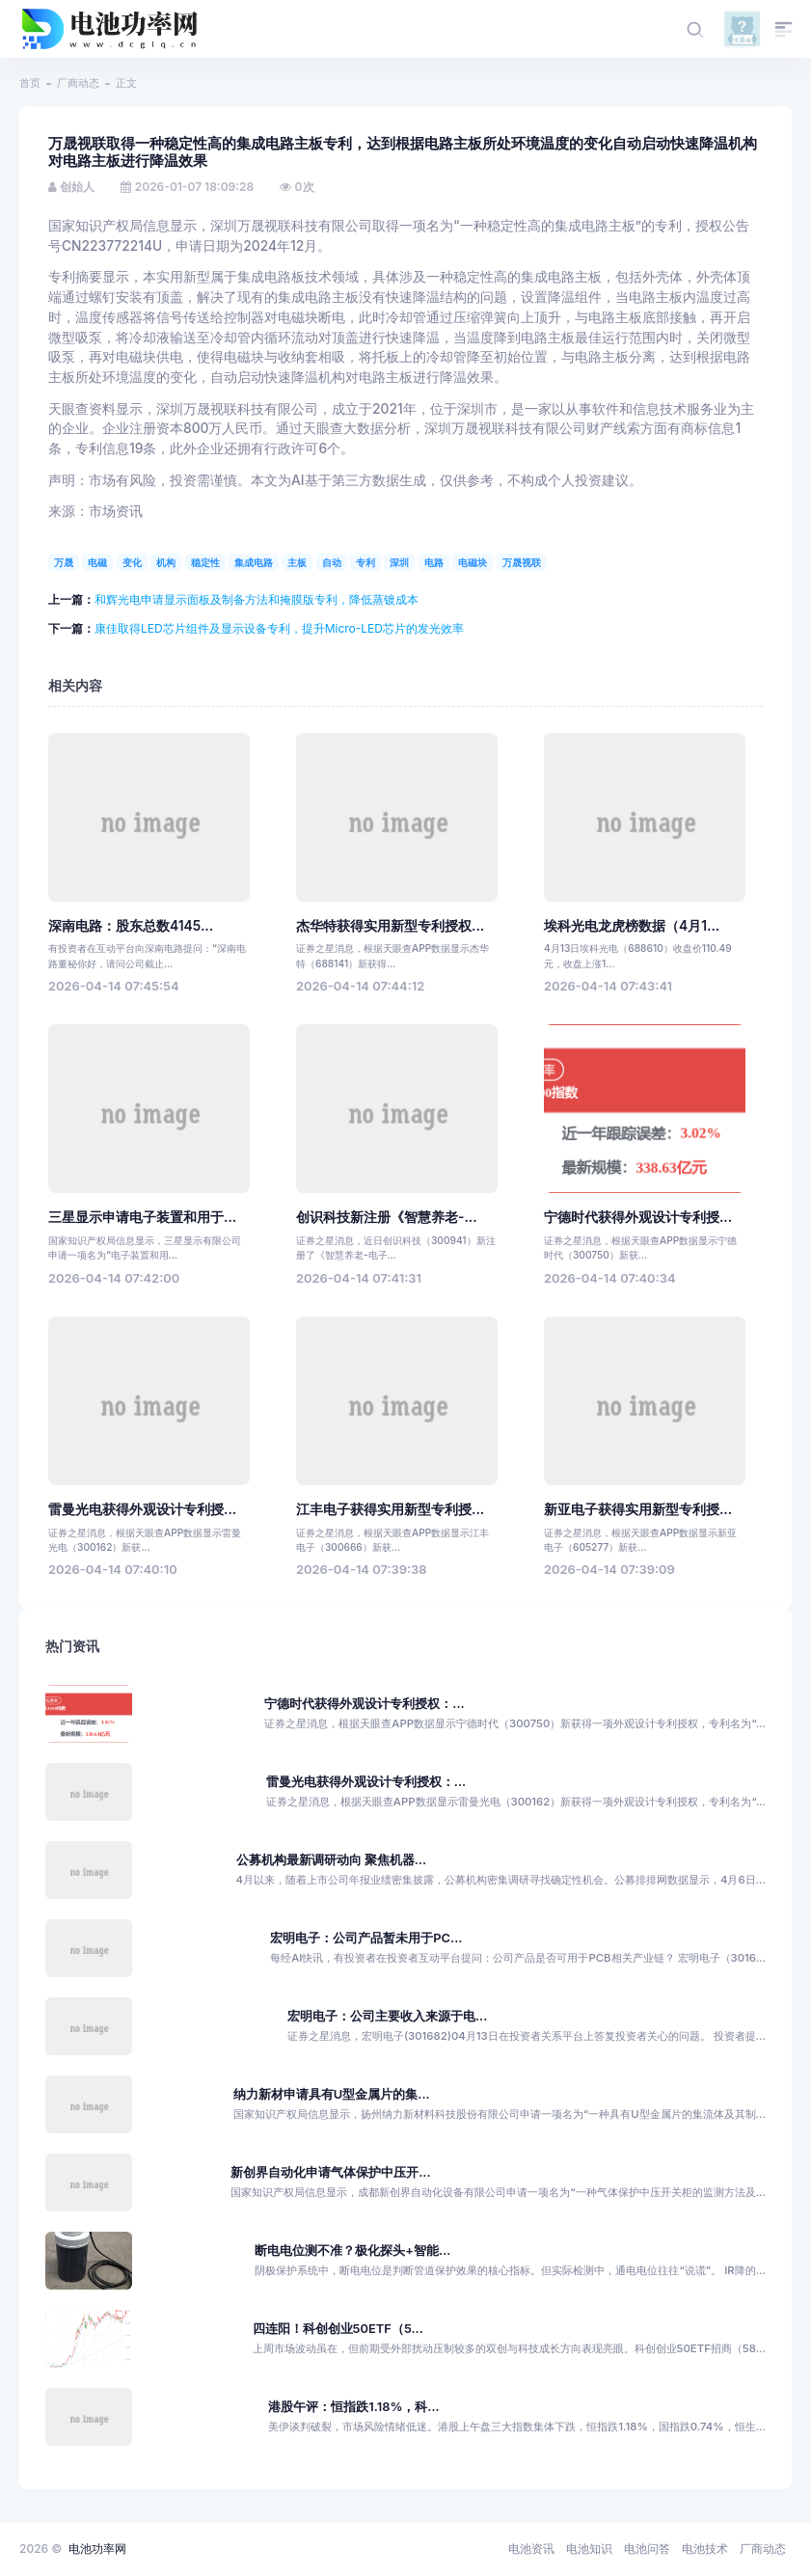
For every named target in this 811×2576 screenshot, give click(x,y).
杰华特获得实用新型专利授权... (390, 926)
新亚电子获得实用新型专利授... (638, 1509)
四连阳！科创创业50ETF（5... (338, 2328)
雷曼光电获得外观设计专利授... (142, 1509)
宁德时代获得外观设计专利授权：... (364, 1703)
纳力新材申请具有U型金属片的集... (331, 2094)
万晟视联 (521, 562)
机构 (166, 562)
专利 (365, 562)
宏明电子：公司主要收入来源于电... (387, 2016)
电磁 (97, 562)
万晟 (63, 562)
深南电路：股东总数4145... (130, 926)
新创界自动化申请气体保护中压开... (330, 2172)
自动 (331, 562)
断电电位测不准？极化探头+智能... (352, 2250)
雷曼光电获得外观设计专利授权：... (366, 1782)
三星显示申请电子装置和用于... (142, 1217)
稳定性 (205, 562)
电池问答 (647, 2548)
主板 (297, 562)
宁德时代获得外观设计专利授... (638, 1217)
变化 (132, 562)
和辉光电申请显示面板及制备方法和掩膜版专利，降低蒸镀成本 (257, 599)
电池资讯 (531, 2548)
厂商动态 (78, 83)
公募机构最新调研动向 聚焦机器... (331, 1860)
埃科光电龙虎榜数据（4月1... (631, 926)
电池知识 (589, 2548)
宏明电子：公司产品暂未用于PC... (366, 1938)
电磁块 (472, 562)
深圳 (399, 562)
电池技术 (705, 2548)
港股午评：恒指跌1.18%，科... (353, 2407)
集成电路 (253, 562)
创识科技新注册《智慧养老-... (386, 1217)
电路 (434, 562)
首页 (30, 83)
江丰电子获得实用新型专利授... (390, 1509)
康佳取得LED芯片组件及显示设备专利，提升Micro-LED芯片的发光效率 (279, 628)
